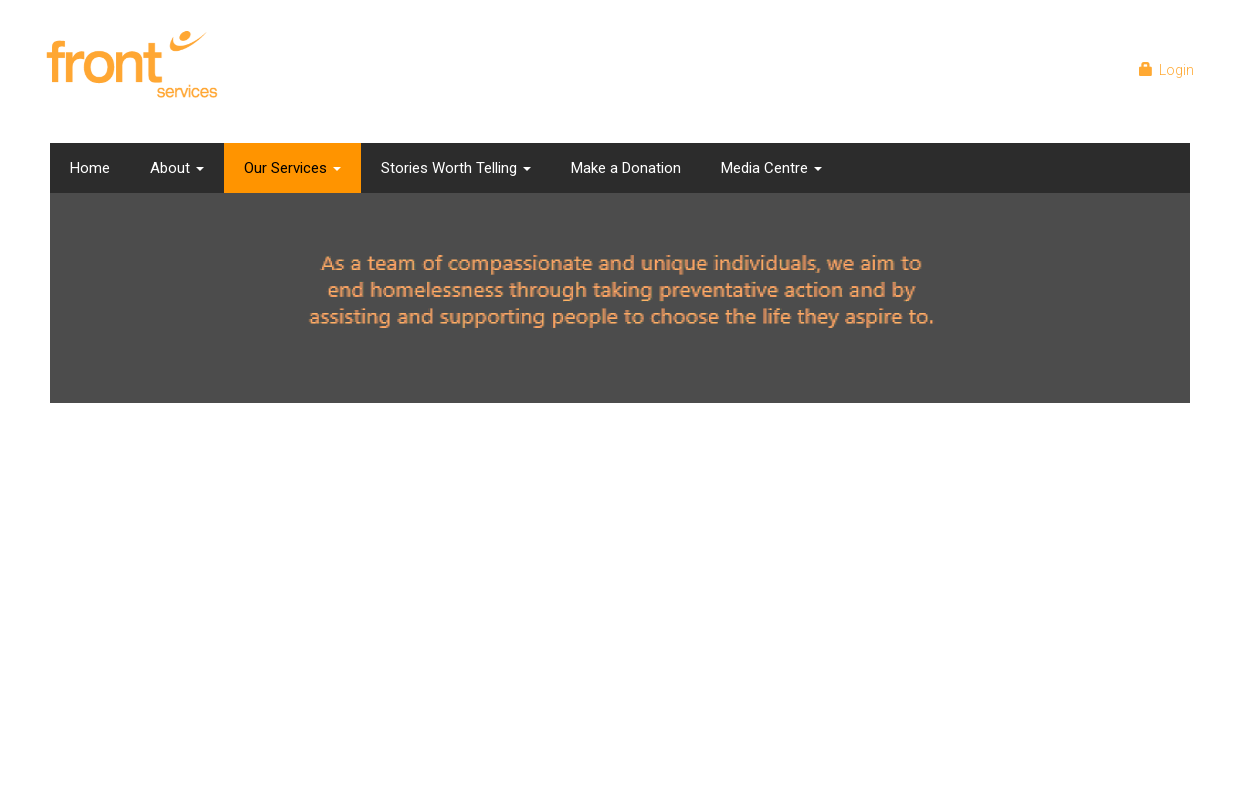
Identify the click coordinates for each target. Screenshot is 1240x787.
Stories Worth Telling (456, 168)
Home (90, 168)
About (177, 168)
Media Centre (771, 168)
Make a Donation (626, 168)
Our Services (292, 168)
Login (1170, 70)
